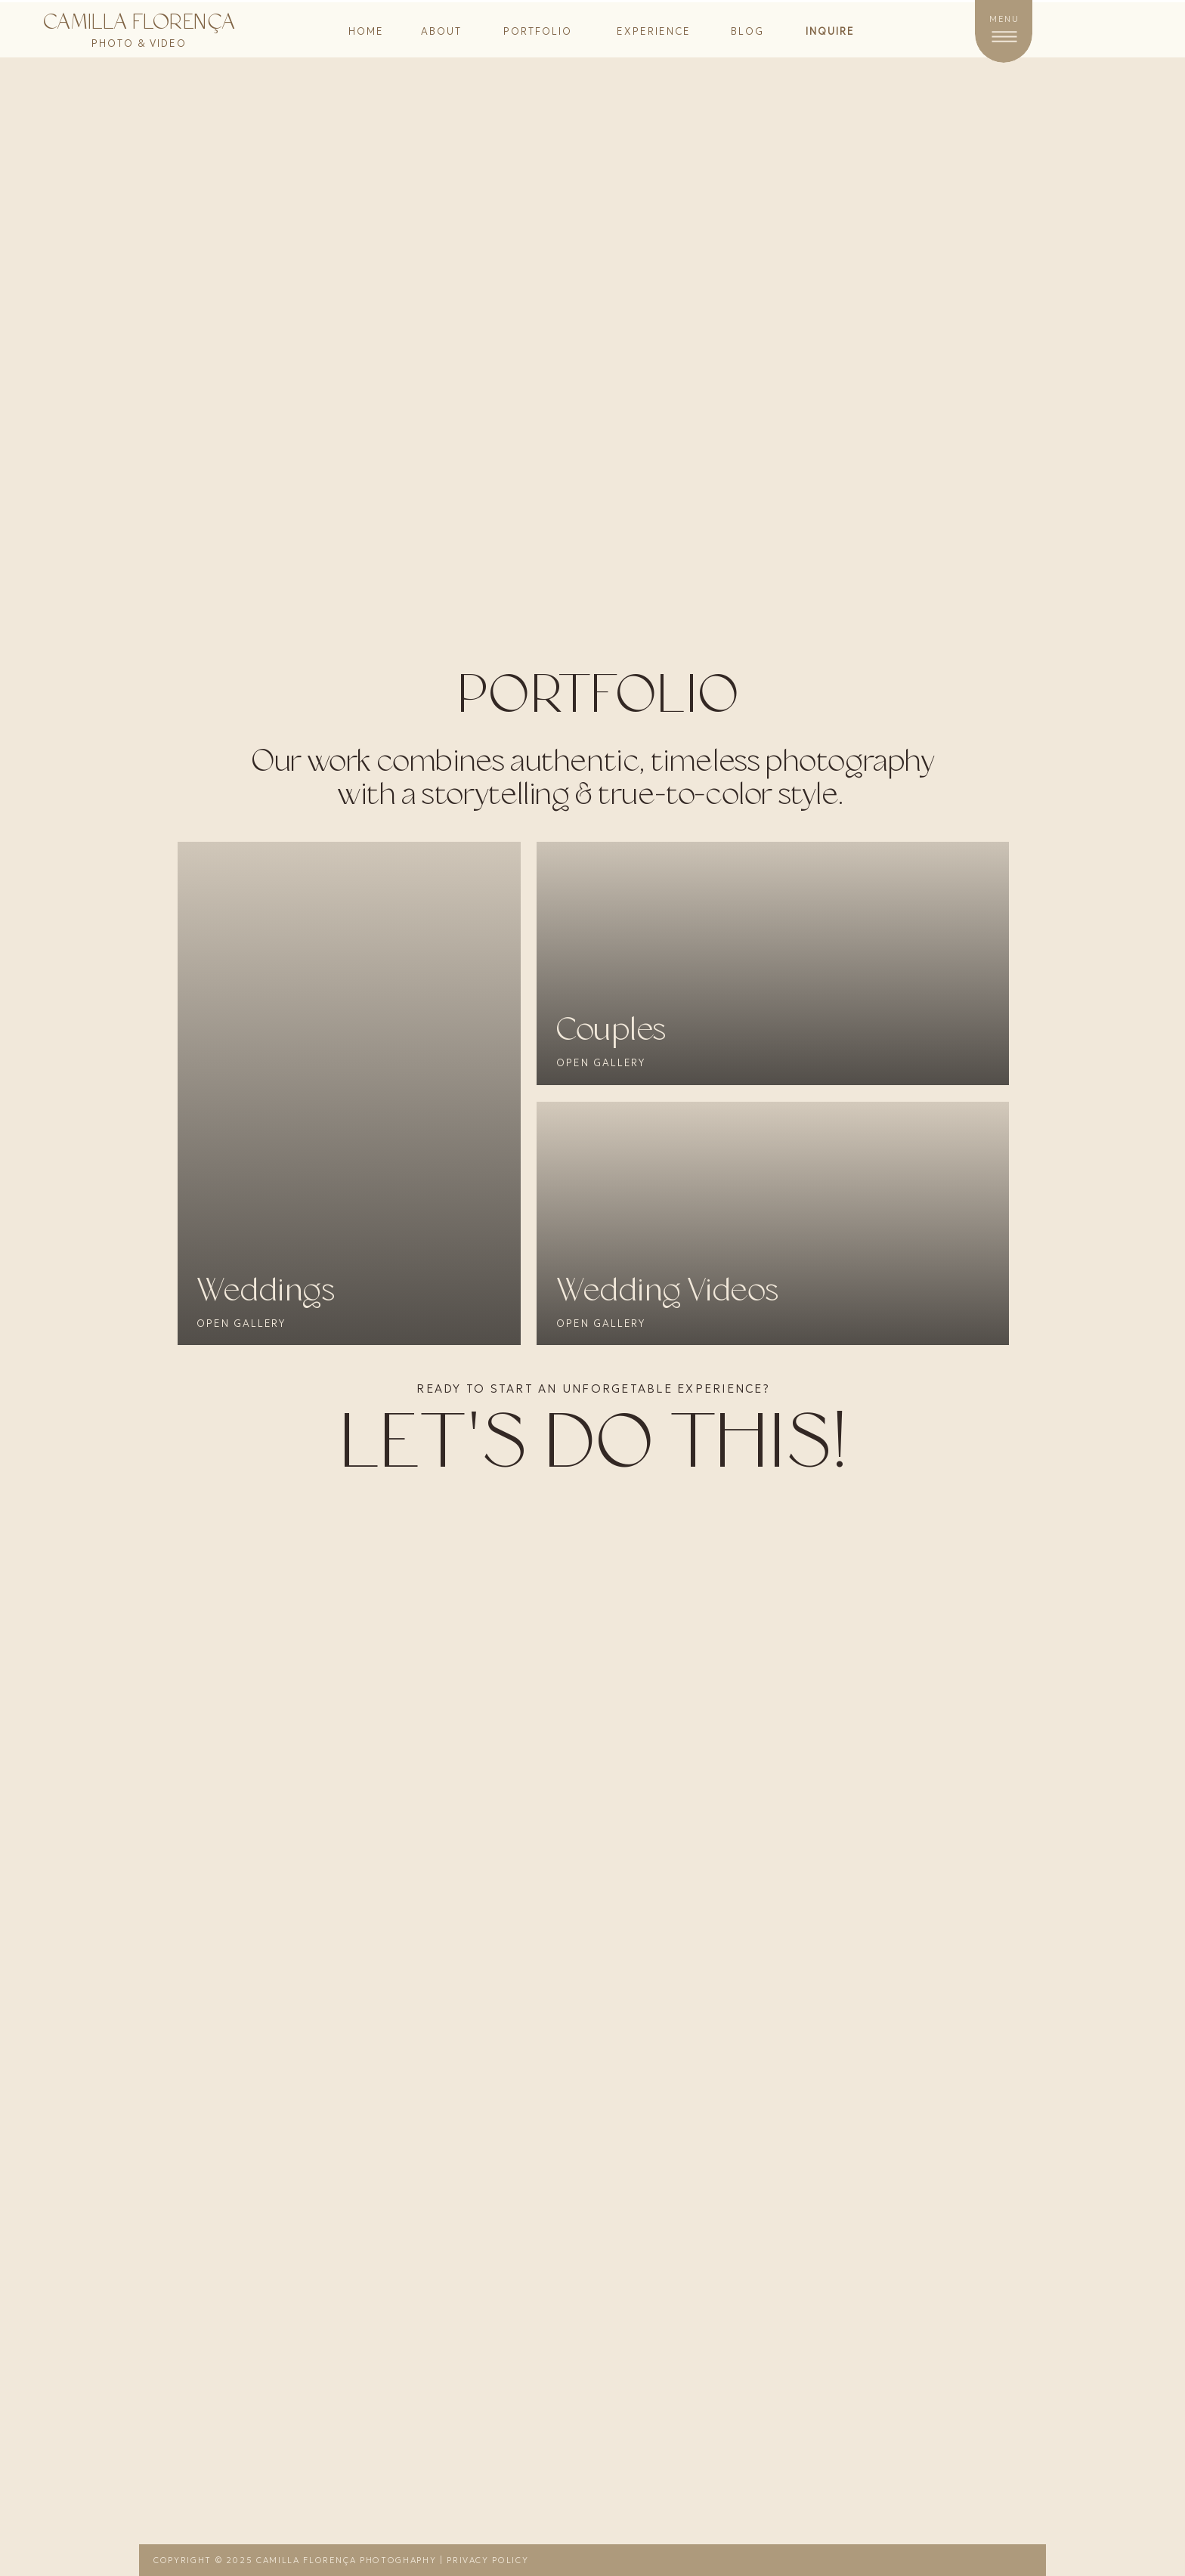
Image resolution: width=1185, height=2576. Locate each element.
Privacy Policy (487, 2560)
